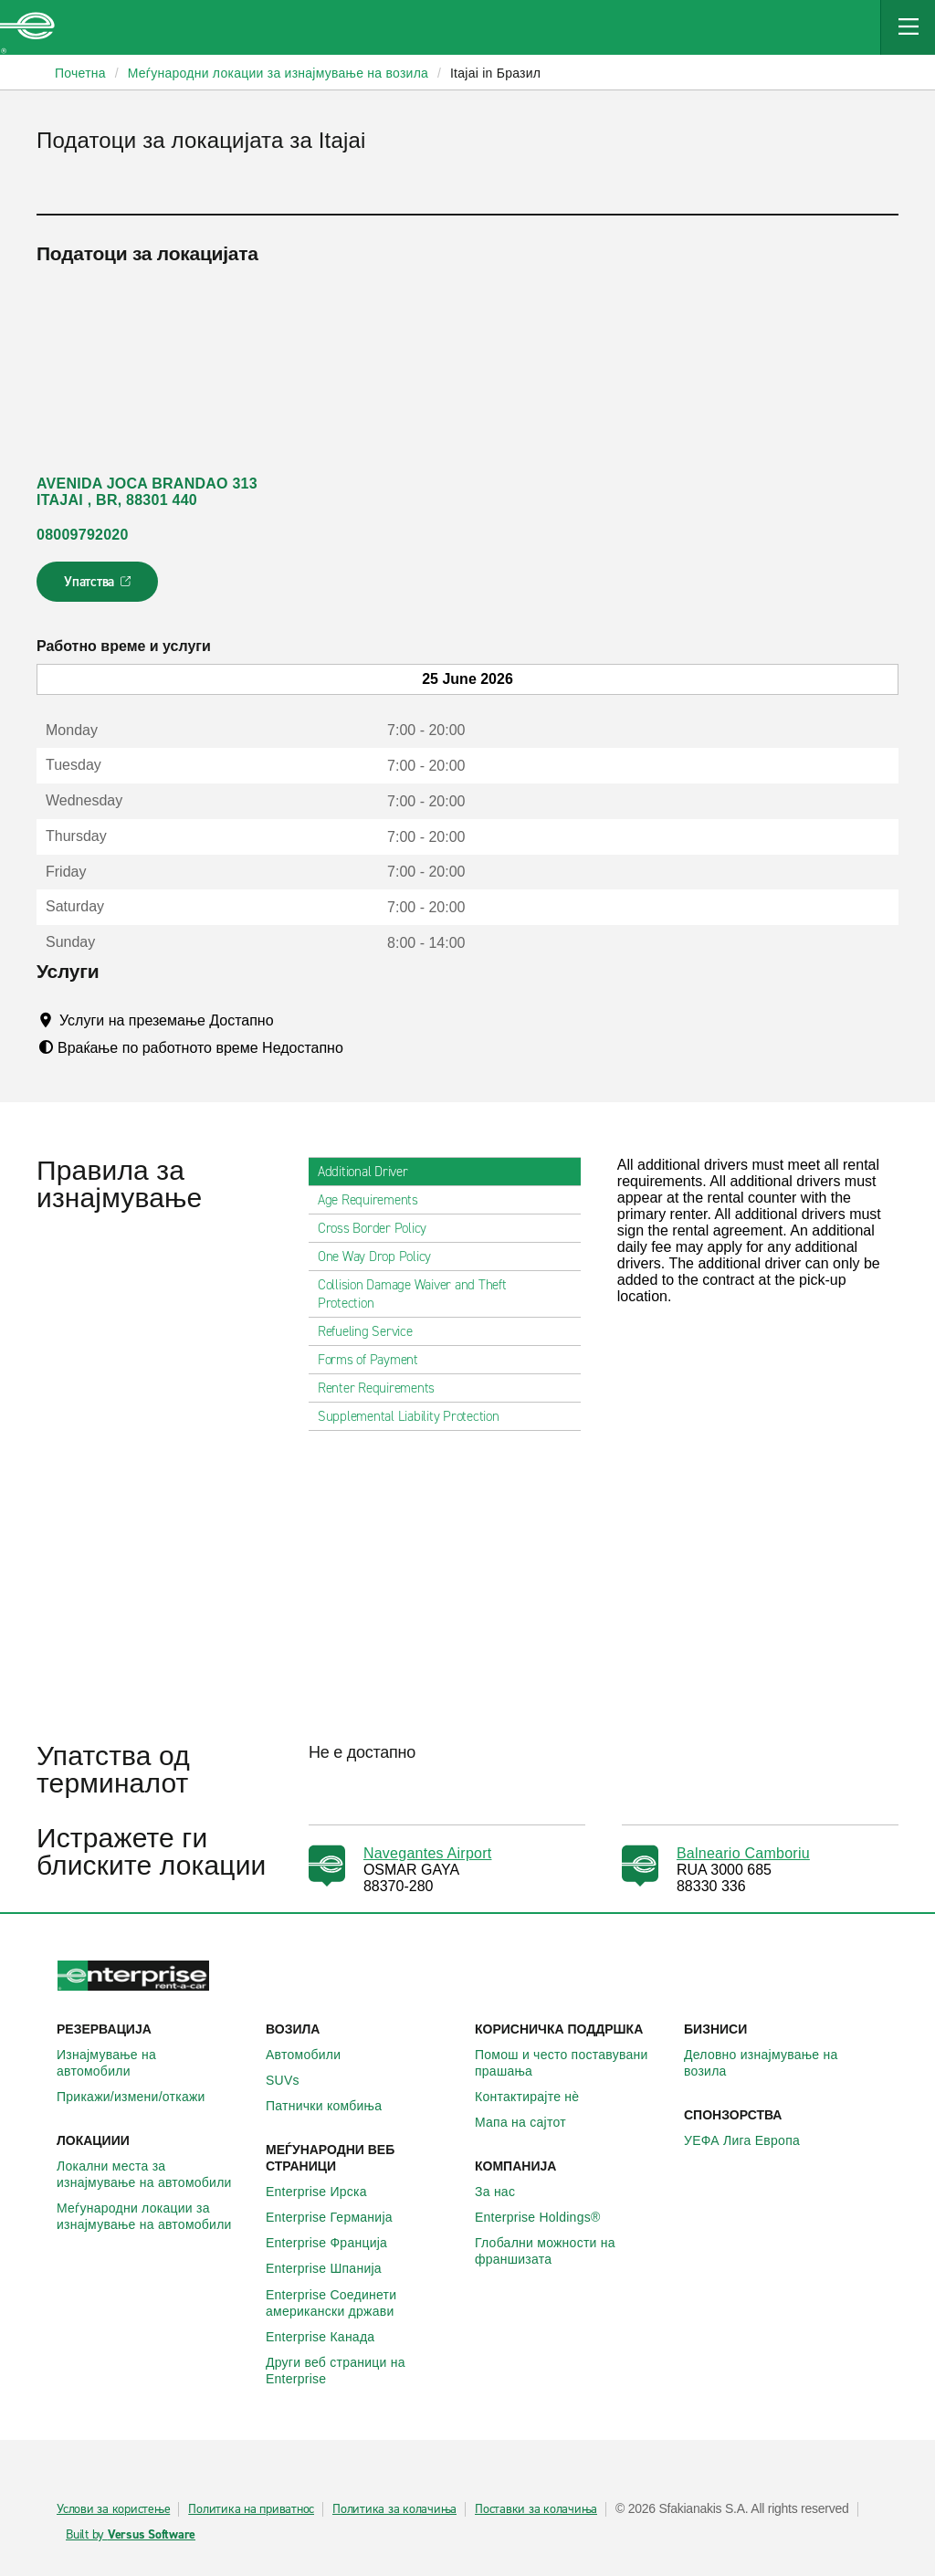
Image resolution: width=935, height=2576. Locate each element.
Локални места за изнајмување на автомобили (154, 2174)
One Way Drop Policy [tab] (382, 1256)
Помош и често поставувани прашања (572, 2062)
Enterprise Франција (336, 2242)
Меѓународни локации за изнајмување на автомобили (154, 2216)
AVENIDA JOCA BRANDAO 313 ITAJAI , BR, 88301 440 (147, 492)
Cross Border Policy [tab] (379, 1228)
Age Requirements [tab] (375, 1200)
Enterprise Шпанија (334, 2268)
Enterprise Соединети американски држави (363, 2302)
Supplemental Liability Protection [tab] (416, 1416)
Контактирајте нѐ (537, 2096)
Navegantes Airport (427, 1853)
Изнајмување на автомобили (154, 2062)
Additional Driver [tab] (370, 1171)
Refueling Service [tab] (372, 1331)
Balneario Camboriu (743, 1853)
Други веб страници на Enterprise (363, 2370)
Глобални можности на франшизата (572, 2250)
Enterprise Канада (330, 2336)
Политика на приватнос (251, 2509)
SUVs (293, 2080)
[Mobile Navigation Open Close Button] (907, 27)
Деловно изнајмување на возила (781, 2062)
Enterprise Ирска (326, 2191)
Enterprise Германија (339, 2217)
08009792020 (83, 534)
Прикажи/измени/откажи (141, 2096)
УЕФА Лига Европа (752, 2140)
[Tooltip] (290, 1020)
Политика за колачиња (394, 2509)
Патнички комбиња (334, 2105)
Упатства (99, 587)
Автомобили (313, 2054)
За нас (505, 2191)
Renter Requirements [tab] (383, 1388)
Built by (130, 2535)
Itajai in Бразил (495, 73)
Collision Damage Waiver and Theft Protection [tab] (445, 1294)
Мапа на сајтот (530, 2122)
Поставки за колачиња (536, 2509)
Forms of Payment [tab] (375, 1360)
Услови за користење (113, 2509)
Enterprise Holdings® (548, 2217)
